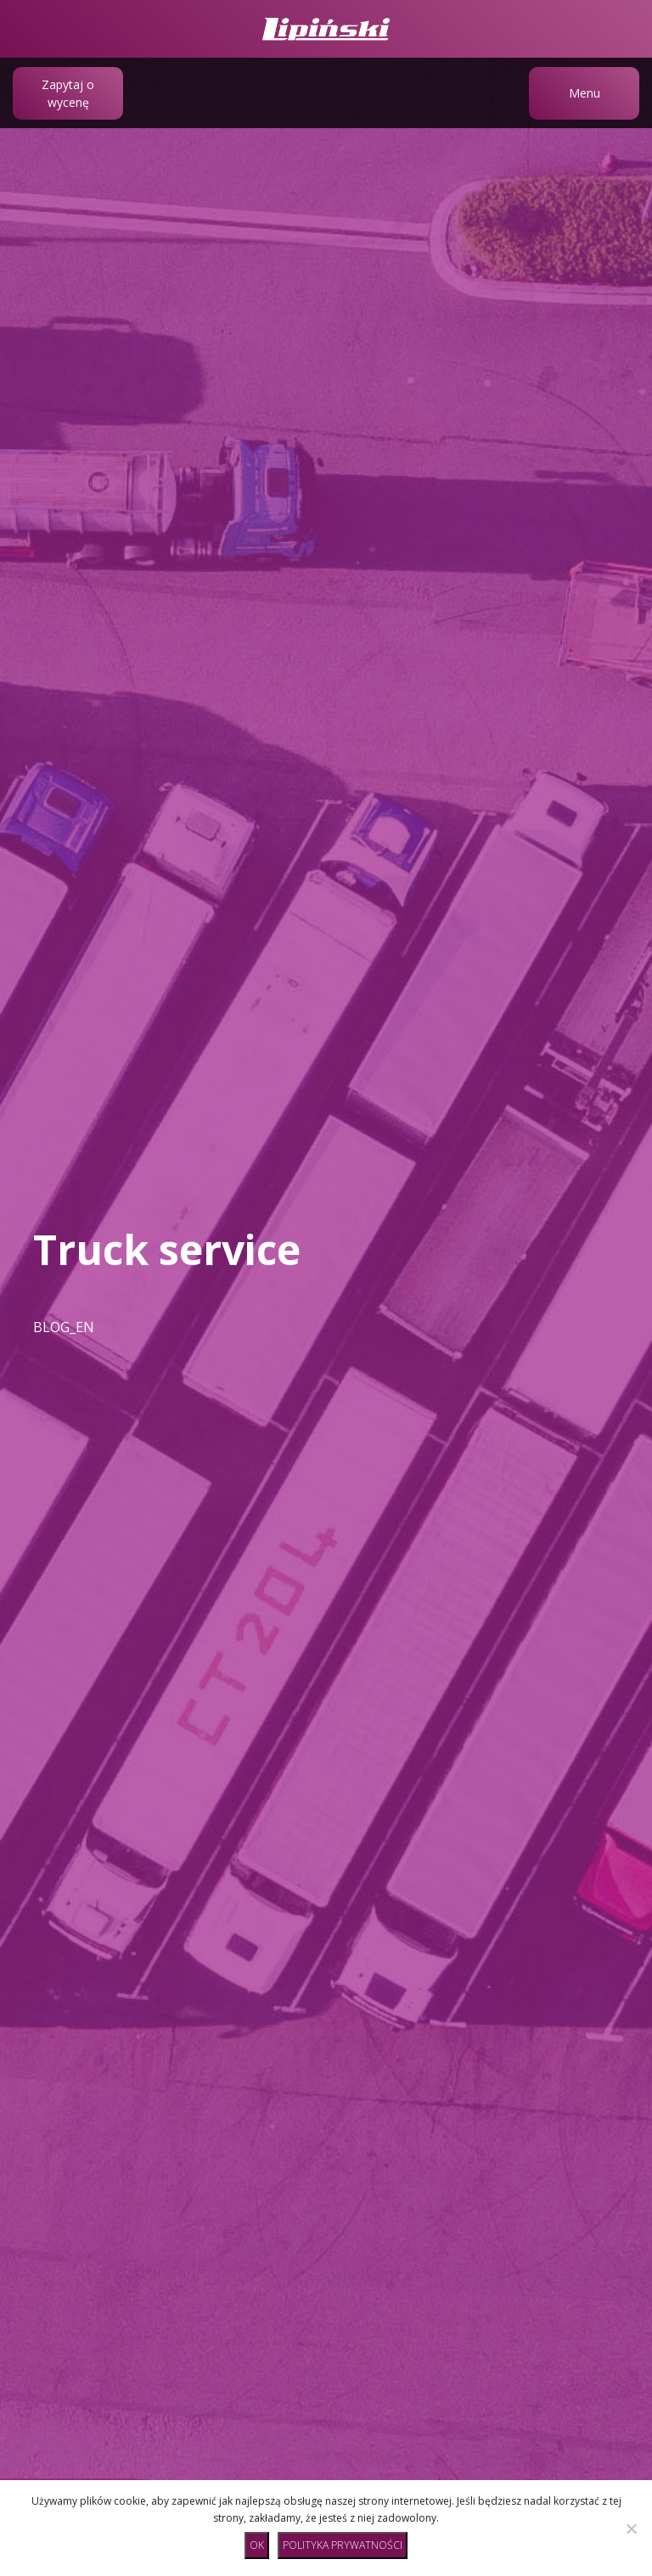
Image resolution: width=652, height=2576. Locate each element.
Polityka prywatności (342, 2545)
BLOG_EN (63, 1327)
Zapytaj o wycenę (68, 93)
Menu (584, 93)
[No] (630, 2528)
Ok (257, 2545)
